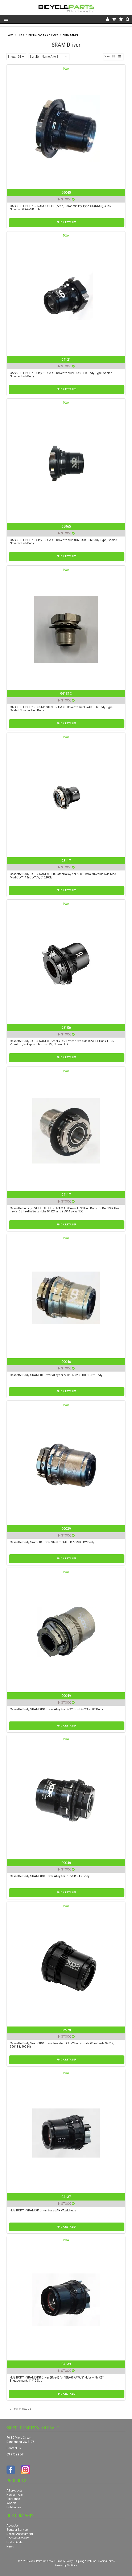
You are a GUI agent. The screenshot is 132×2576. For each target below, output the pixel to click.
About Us (13, 2525)
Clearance (13, 2499)
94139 (66, 2364)
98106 (66, 1027)
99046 (66, 1362)
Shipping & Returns (85, 2561)
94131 (66, 359)
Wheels (11, 2503)
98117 (66, 861)
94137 (66, 2197)
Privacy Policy (65, 2561)
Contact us (14, 2448)
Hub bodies (14, 2507)
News (10, 2546)
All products (14, 2490)
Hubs (21, 35)
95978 (66, 2030)
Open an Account (18, 2538)
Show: (12, 56)
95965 (66, 526)
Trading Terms (106, 2561)
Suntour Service (17, 2529)
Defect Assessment (20, 2534)
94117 (66, 1195)
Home (10, 35)
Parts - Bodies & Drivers (43, 35)
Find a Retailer (67, 222)
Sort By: (35, 56)
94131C (66, 693)
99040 (66, 192)
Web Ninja (72, 2565)
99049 (66, 1696)
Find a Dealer (15, 2542)
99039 (66, 1528)
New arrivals (15, 2494)
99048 (66, 1863)
